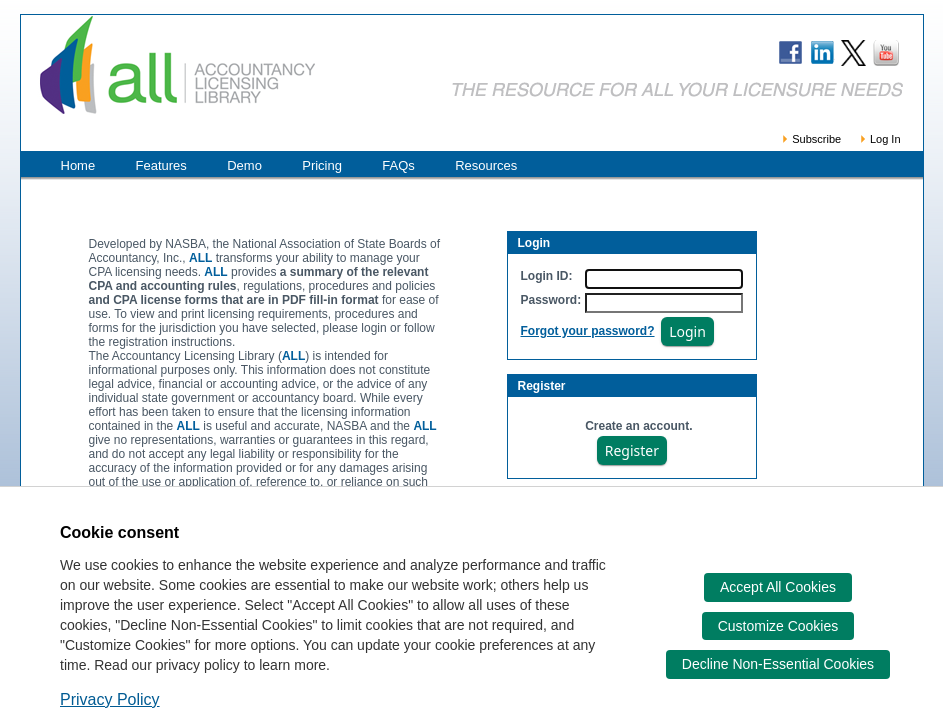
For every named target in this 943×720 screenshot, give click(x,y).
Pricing (322, 165)
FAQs (398, 165)
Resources (486, 165)
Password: (551, 300)
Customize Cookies (778, 626)
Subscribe (810, 139)
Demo (244, 165)
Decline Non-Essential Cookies (778, 664)
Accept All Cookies (778, 587)
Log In (879, 139)
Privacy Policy (110, 699)
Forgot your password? (588, 331)
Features (161, 165)
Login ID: (547, 276)
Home (78, 165)
